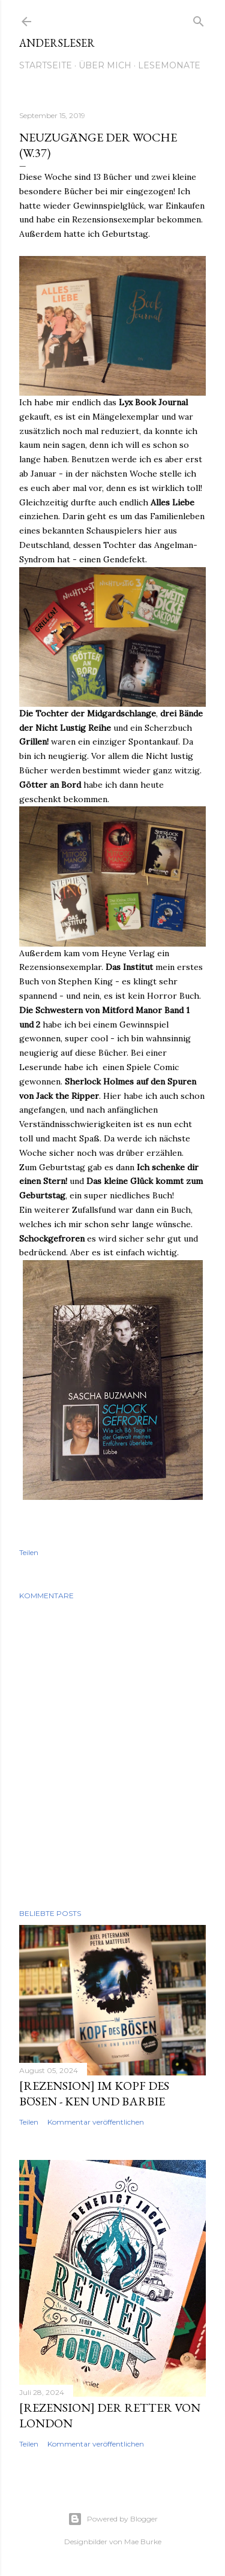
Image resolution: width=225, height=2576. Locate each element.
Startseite (45, 65)
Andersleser (57, 43)
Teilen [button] (28, 1552)
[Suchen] (198, 19)
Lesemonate (169, 65)
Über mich (105, 65)
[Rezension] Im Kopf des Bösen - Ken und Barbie (94, 2093)
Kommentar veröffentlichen (95, 2121)
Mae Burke (142, 2541)
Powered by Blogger (113, 2519)
